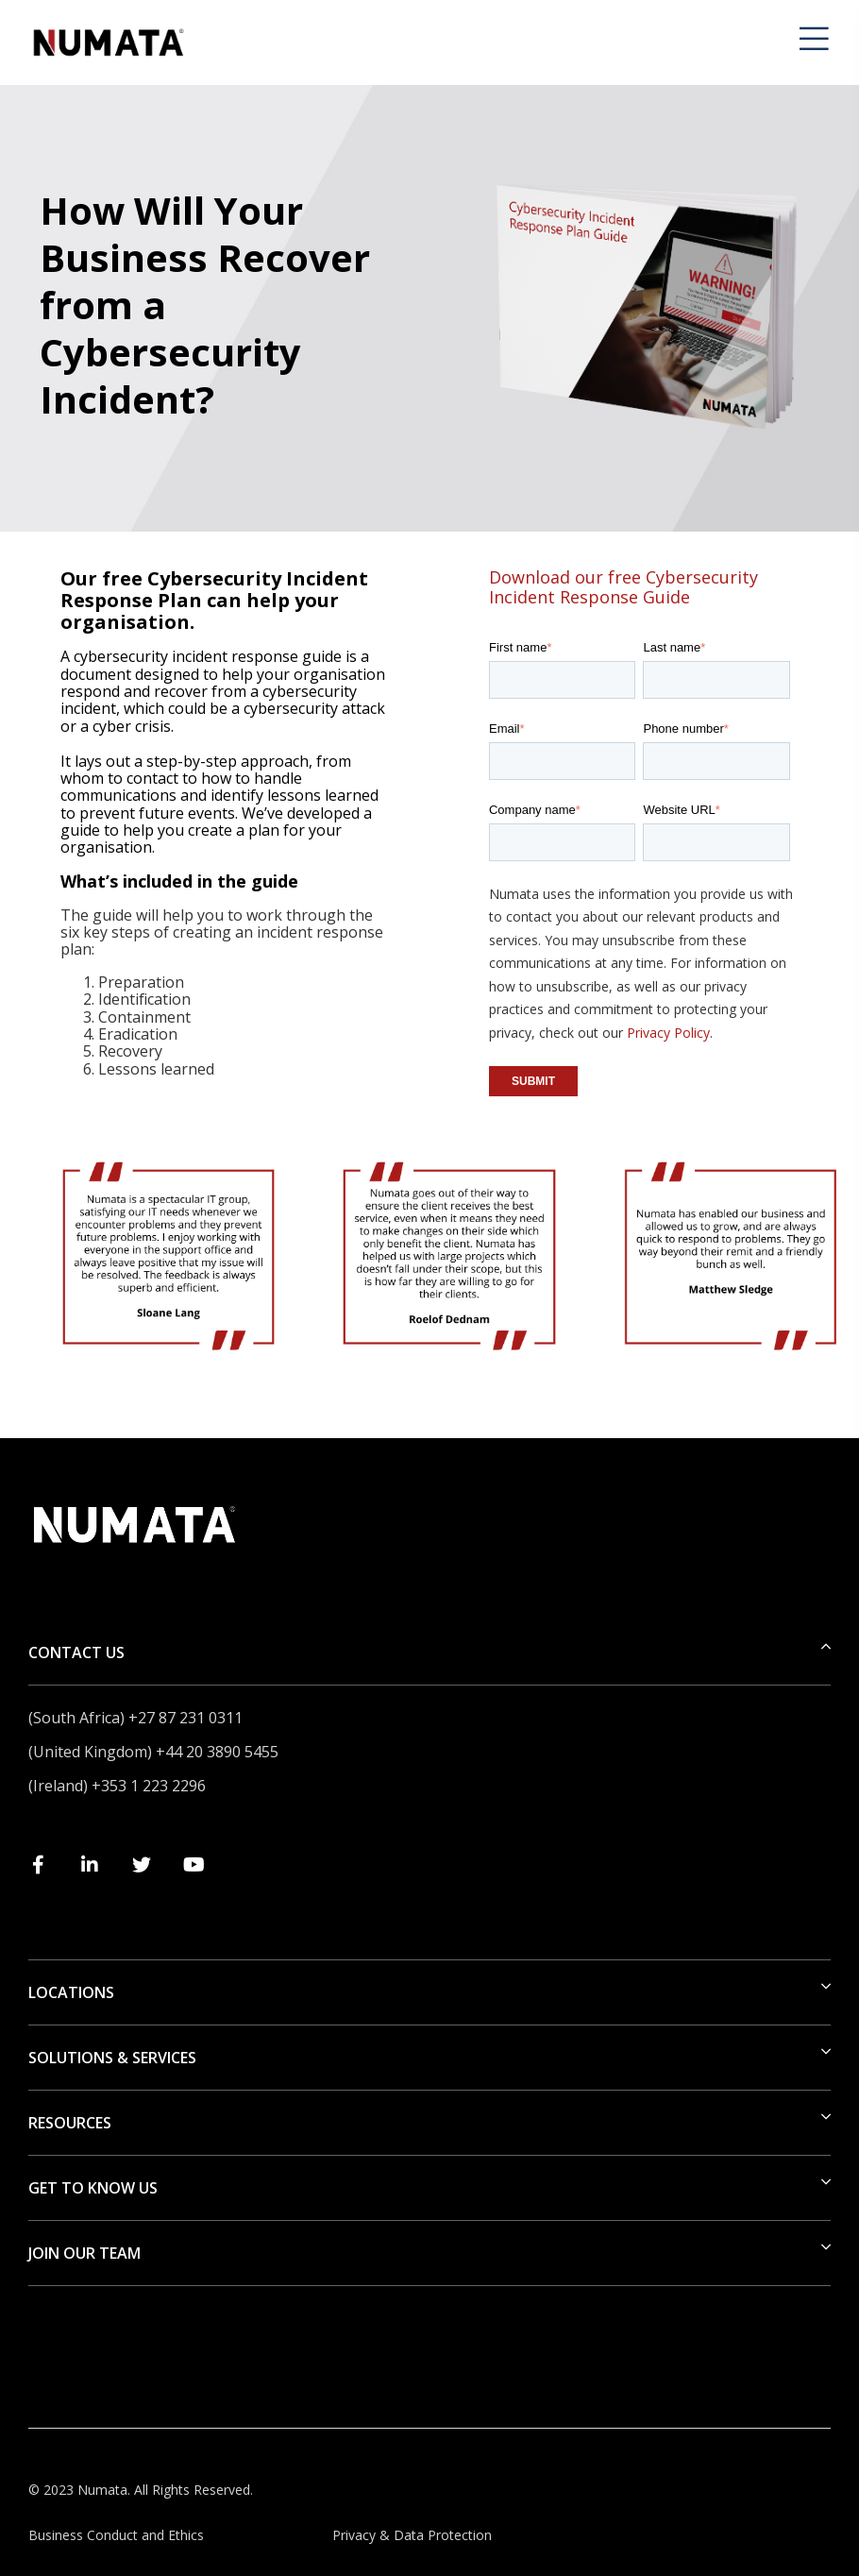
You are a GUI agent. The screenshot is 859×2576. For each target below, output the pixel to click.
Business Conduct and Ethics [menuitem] (116, 2535)
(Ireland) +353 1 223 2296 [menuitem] (117, 1785)
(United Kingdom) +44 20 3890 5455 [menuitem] (153, 1751)
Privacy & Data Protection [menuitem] (412, 2535)
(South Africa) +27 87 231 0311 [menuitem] (135, 1717)
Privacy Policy (668, 1033)
